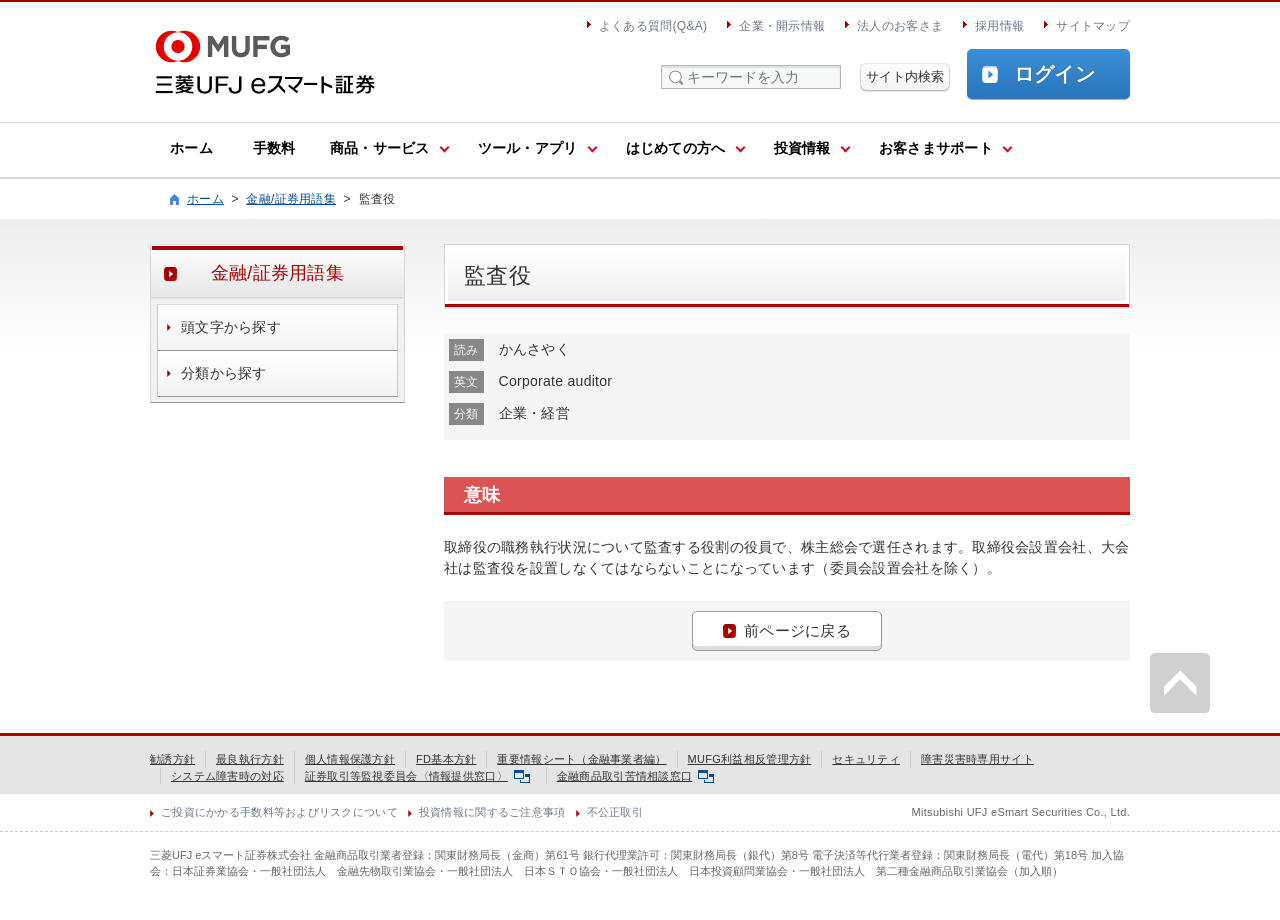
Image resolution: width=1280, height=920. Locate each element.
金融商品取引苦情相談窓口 (635, 776)
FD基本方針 (446, 759)
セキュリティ (866, 759)
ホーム (191, 148)
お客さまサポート (936, 148)
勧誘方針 (172, 759)
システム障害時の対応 (227, 776)
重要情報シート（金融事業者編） (581, 759)
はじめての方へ (676, 148)
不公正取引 (615, 812)
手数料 (274, 148)
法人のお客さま (900, 26)
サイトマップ (1093, 26)
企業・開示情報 (782, 26)
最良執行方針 (250, 759)
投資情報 (802, 148)
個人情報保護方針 (350, 759)
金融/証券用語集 (291, 199)
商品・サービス (380, 148)
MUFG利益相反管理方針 (750, 759)
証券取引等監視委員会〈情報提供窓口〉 (417, 776)
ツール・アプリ (528, 148)
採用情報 (999, 26)
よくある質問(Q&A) (653, 26)
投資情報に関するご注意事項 (492, 812)
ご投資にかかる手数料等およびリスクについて (279, 812)
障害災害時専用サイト (977, 759)
